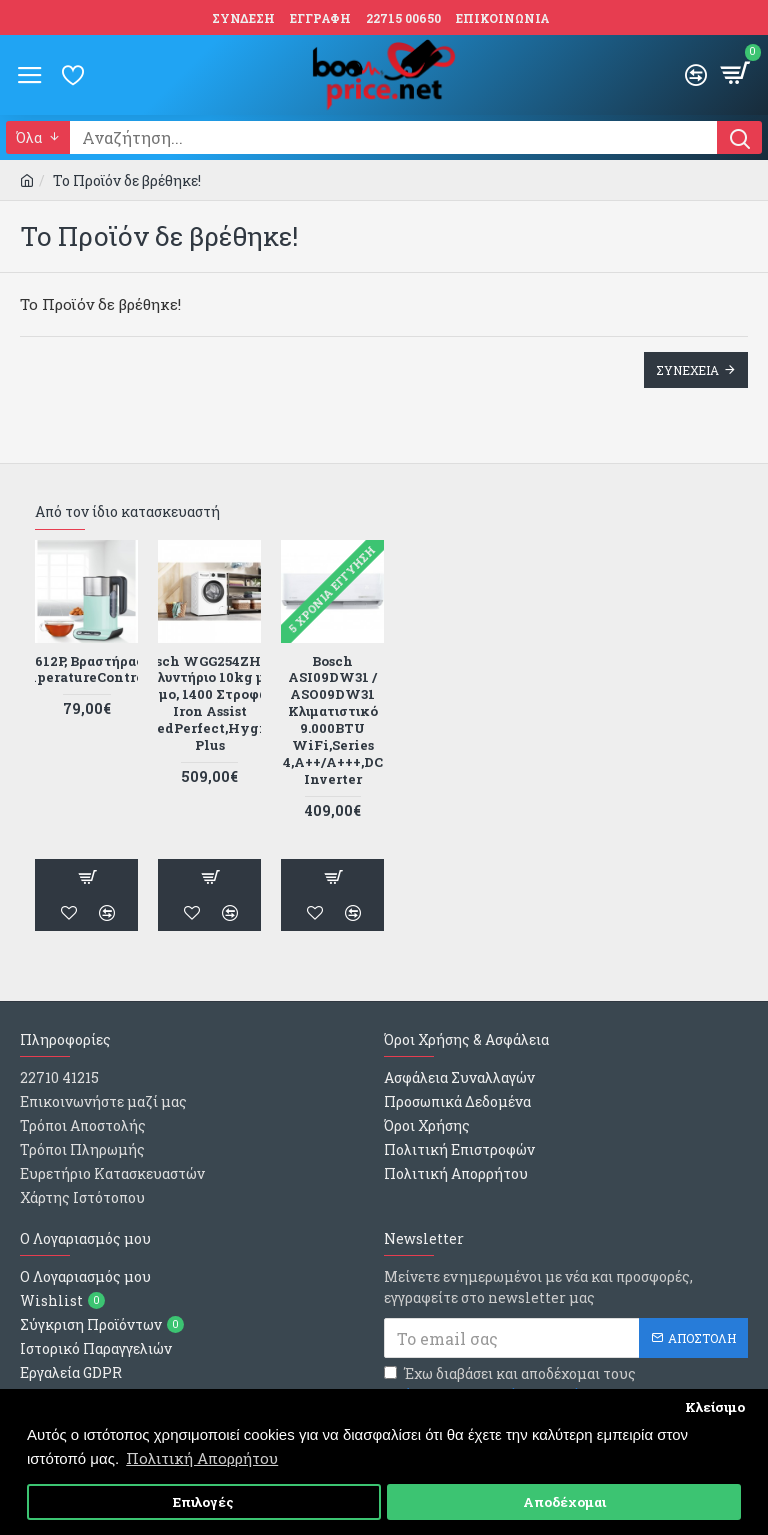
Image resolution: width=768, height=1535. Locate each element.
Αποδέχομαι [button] (564, 1502)
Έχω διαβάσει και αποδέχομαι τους (510, 1384)
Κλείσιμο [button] (715, 1407)
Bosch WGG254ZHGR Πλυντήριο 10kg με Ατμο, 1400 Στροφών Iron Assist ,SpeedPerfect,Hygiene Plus (210, 703)
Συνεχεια (687, 370)
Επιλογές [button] (203, 1502)
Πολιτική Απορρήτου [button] (202, 1458)
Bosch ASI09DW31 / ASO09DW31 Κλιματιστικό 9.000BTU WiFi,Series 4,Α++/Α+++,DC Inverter (333, 720)
